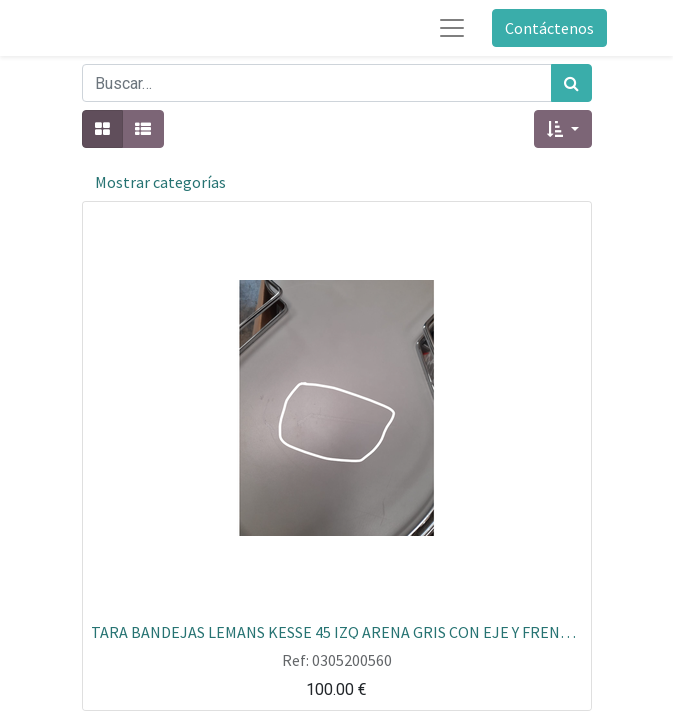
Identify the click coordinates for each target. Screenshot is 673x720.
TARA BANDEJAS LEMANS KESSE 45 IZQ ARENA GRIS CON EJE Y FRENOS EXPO (337, 631)
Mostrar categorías (160, 182)
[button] (562, 129)
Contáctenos (549, 28)
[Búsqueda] (571, 83)
